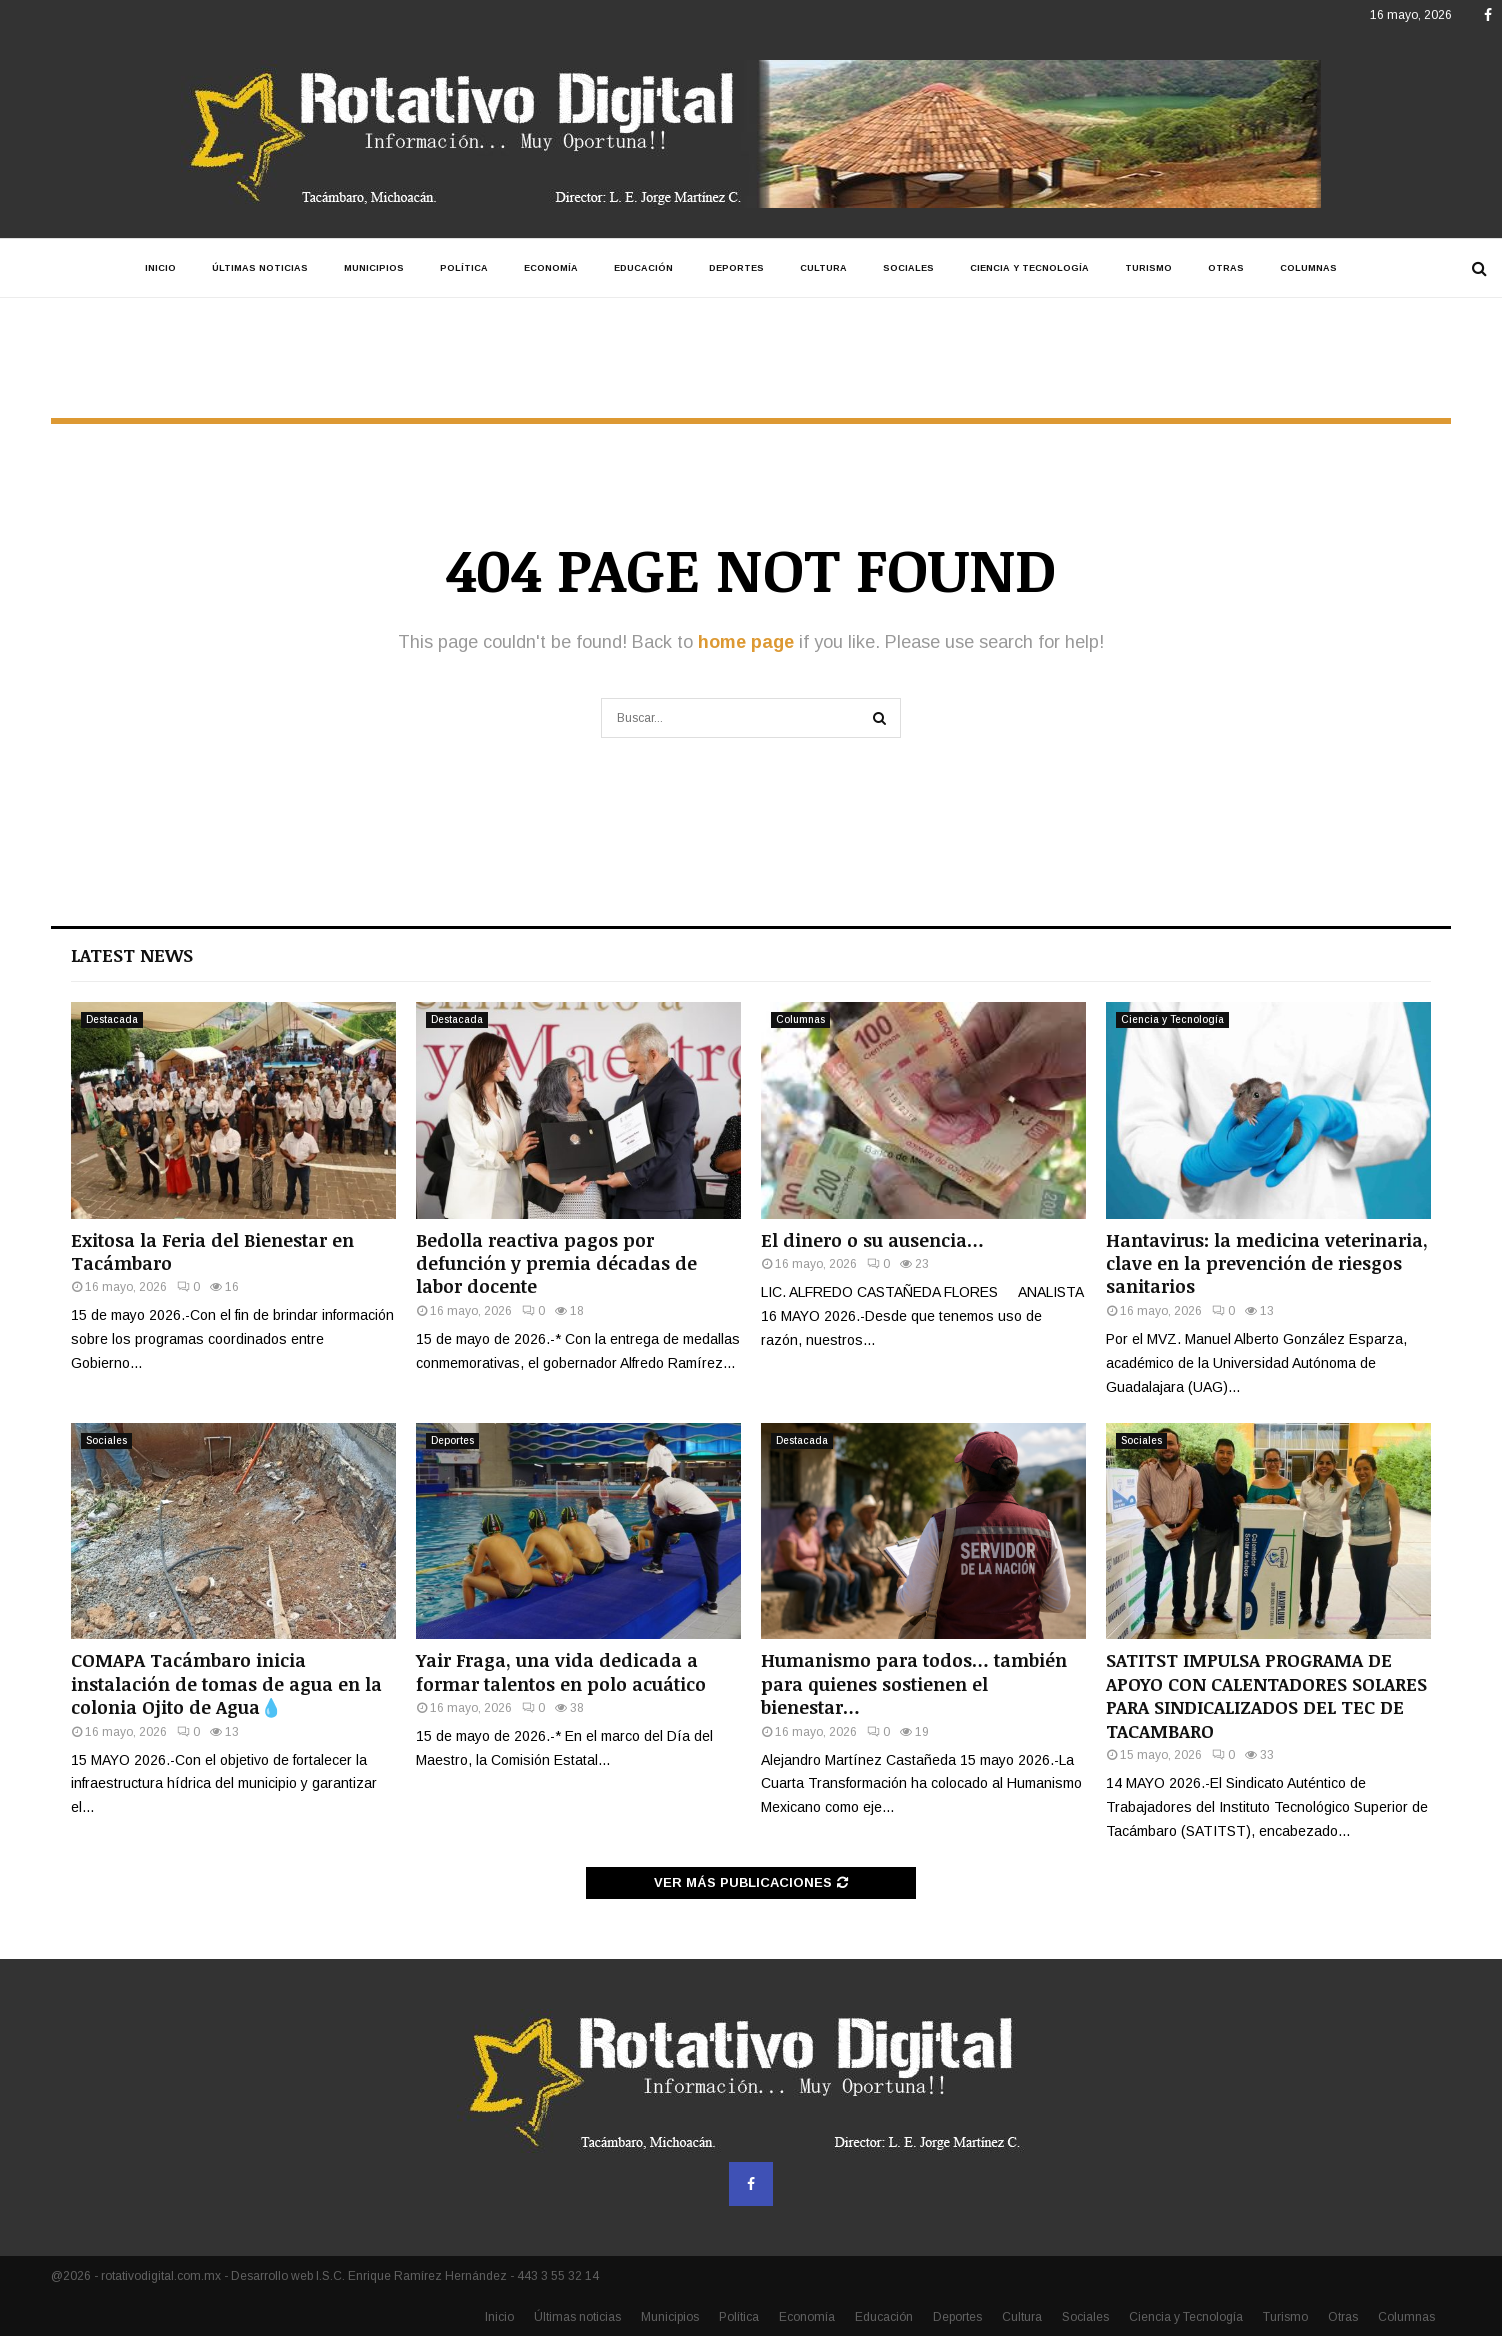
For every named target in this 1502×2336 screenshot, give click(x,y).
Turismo (1148, 268)
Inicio (160, 268)
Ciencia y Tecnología (1029, 268)
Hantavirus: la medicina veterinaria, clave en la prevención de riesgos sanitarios (1267, 1263)
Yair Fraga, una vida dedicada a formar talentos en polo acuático (561, 1671)
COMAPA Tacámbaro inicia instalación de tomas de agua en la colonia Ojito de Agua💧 (226, 1683)
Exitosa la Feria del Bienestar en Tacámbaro (212, 1251)
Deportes (736, 268)
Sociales (908, 268)
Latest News (132, 955)
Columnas (1308, 268)
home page (746, 642)
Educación (643, 268)
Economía (551, 268)
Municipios (374, 268)
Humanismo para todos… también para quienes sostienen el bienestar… (914, 1683)
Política (464, 268)
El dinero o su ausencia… (872, 1240)
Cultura (823, 268)
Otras (1226, 268)
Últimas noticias (260, 268)
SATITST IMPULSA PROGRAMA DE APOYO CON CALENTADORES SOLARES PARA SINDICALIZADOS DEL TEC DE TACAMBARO (1266, 1695)
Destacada (112, 1019)
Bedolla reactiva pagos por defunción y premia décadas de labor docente (556, 1263)
